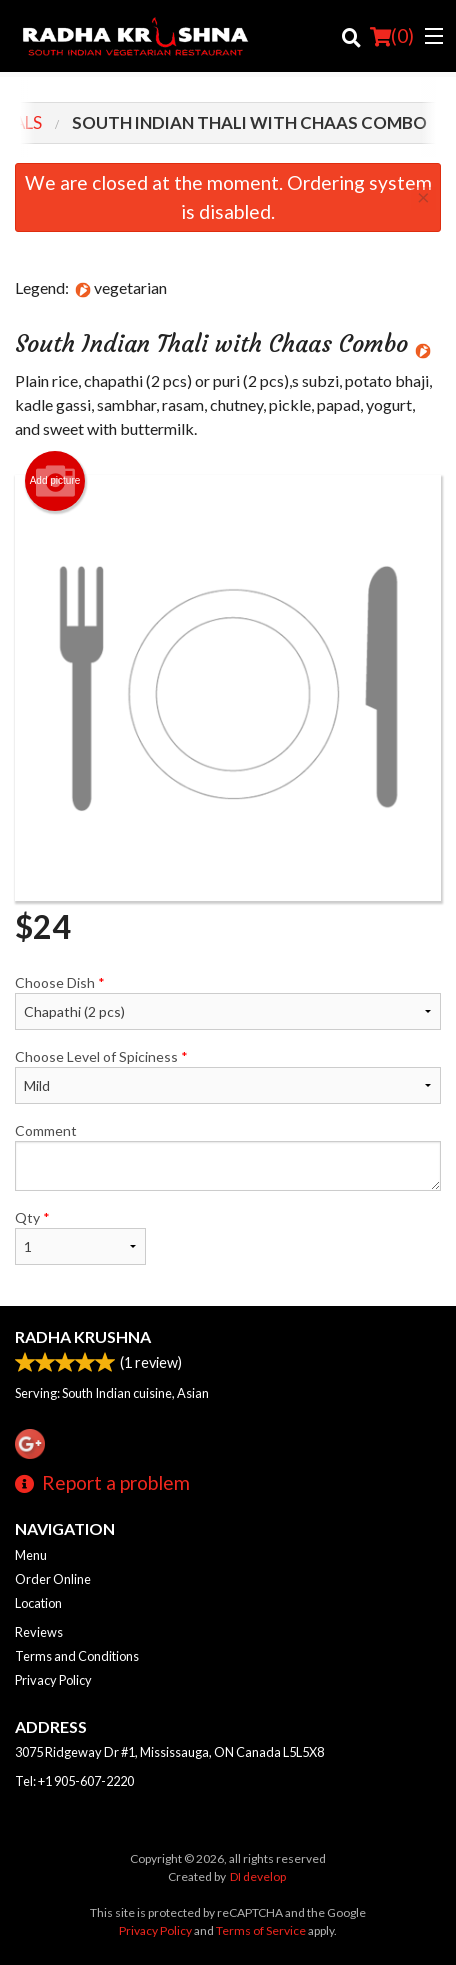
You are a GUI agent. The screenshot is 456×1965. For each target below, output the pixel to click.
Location (38, 1603)
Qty (80, 1237)
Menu (31, 1555)
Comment (228, 1156)
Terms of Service (261, 1930)
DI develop (258, 1876)
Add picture (55, 481)
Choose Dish (228, 1002)
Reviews (39, 1632)
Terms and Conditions (77, 1656)
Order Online (53, 1579)
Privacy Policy (53, 1680)
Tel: (74, 1781)
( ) (392, 36)
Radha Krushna (83, 1336)
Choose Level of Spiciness (228, 1076)
